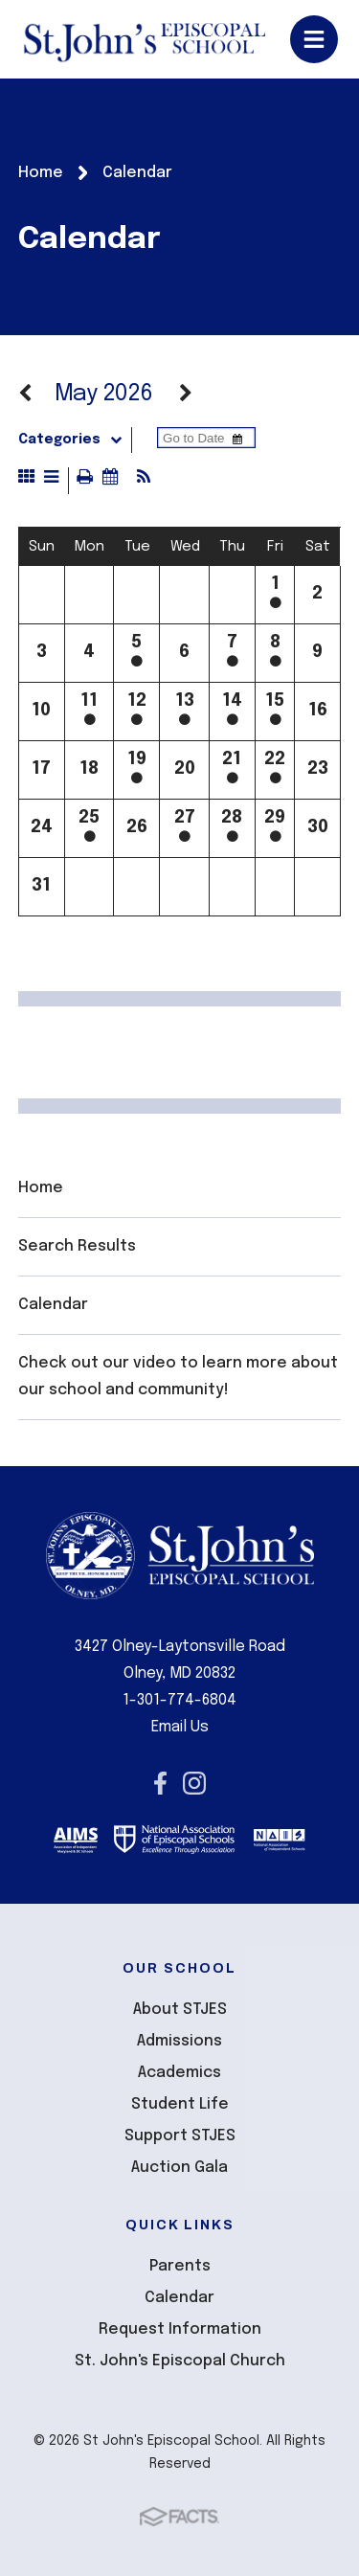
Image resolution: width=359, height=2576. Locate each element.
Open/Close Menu (314, 39)
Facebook (160, 1783)
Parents (180, 2266)
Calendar (53, 1305)
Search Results (77, 1246)
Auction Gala (179, 2167)
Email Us (180, 1727)
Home (40, 1188)
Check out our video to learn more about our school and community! (178, 1376)
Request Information (180, 2329)
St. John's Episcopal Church (180, 2361)
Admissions (179, 2041)
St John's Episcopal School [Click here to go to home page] (144, 39)
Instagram (194, 1783)
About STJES (180, 2009)
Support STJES (180, 2136)
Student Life (180, 2104)
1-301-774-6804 (179, 1700)
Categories (74, 439)
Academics (179, 2073)
